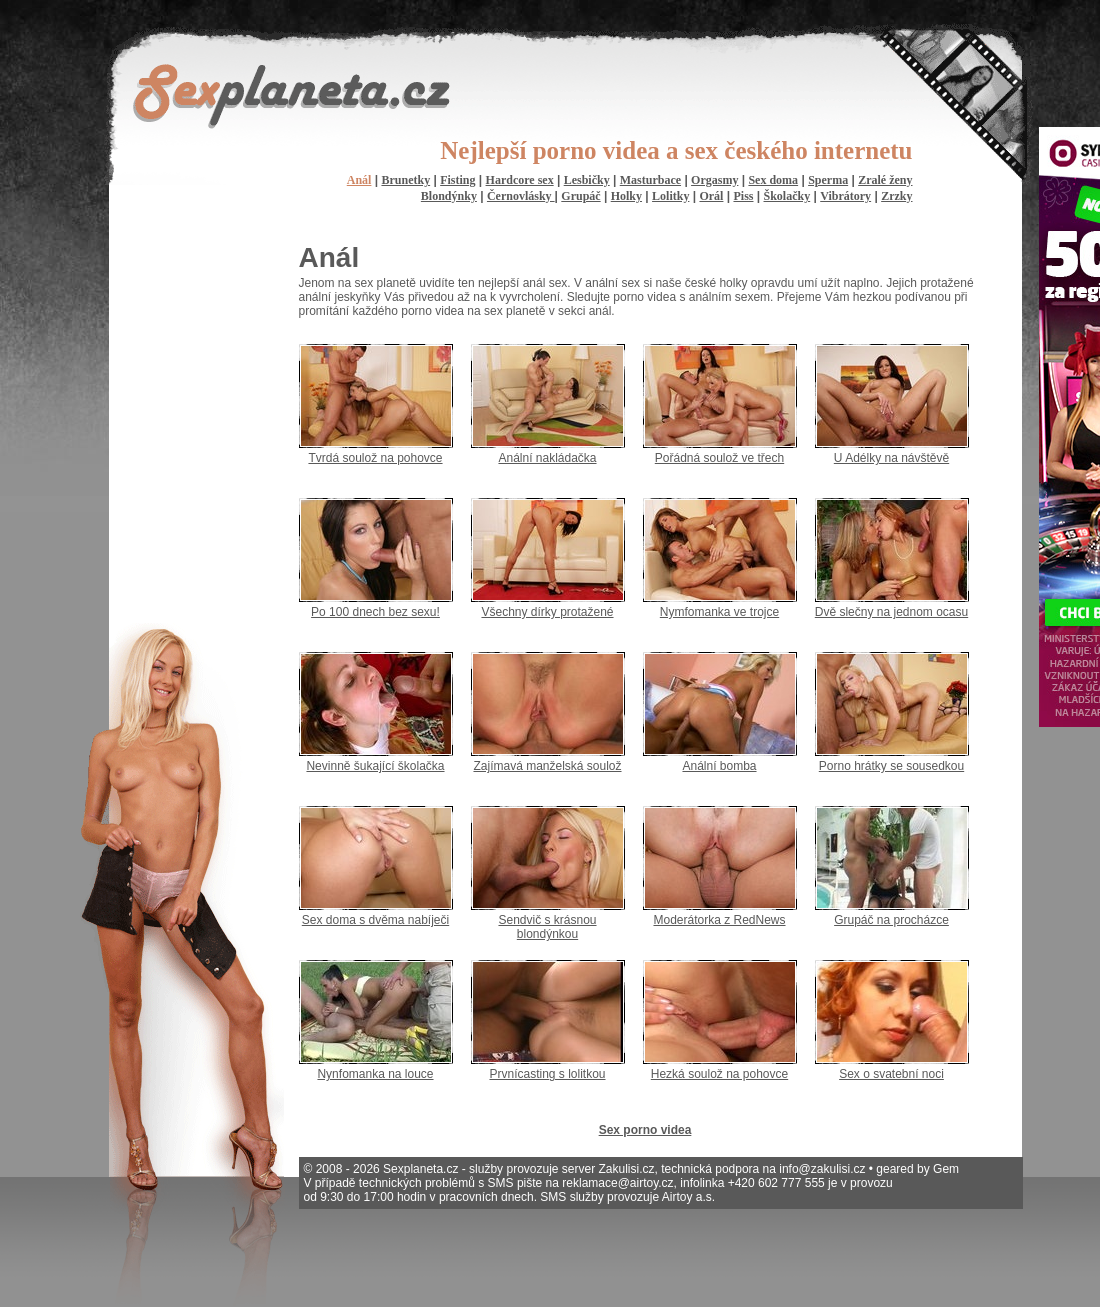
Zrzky (896, 196)
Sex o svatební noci (891, 1074)
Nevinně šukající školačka (375, 766)
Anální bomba (719, 766)
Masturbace (650, 180)
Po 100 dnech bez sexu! (375, 612)
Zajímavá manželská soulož (547, 766)
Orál (711, 196)
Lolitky (670, 196)
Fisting (457, 180)
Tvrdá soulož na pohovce (375, 458)
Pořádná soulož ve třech (719, 458)
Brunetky (405, 180)
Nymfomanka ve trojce (719, 612)
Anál (359, 180)
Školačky (787, 196)
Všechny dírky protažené (547, 612)
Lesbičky (587, 180)
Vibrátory (845, 196)
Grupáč (580, 196)
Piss (743, 196)
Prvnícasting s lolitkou (547, 1074)
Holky (626, 196)
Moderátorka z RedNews (719, 920)
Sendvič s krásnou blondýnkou (547, 927)
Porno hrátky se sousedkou (891, 766)
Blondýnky (449, 196)
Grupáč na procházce (891, 920)
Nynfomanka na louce (375, 1074)
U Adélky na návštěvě (891, 458)
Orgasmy (714, 180)
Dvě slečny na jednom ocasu (891, 612)
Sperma (828, 180)
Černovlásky (521, 196)
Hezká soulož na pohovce (719, 1074)
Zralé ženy (885, 180)
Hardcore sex (520, 180)
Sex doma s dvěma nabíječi (375, 920)
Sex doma (773, 180)
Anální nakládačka (547, 458)
